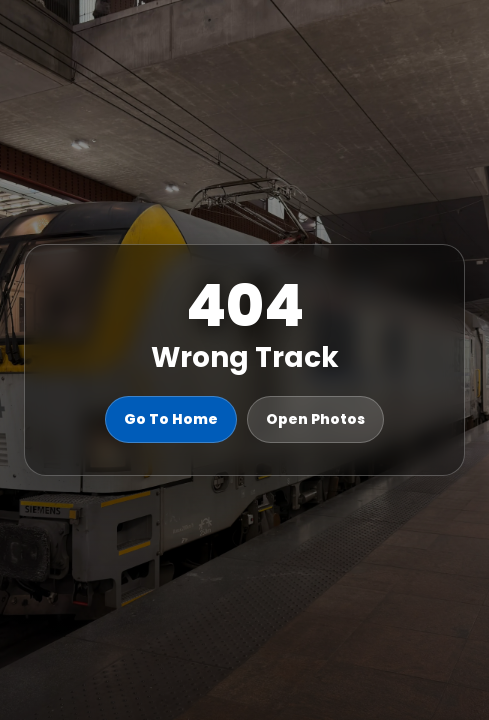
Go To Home (171, 419)
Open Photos (315, 419)
